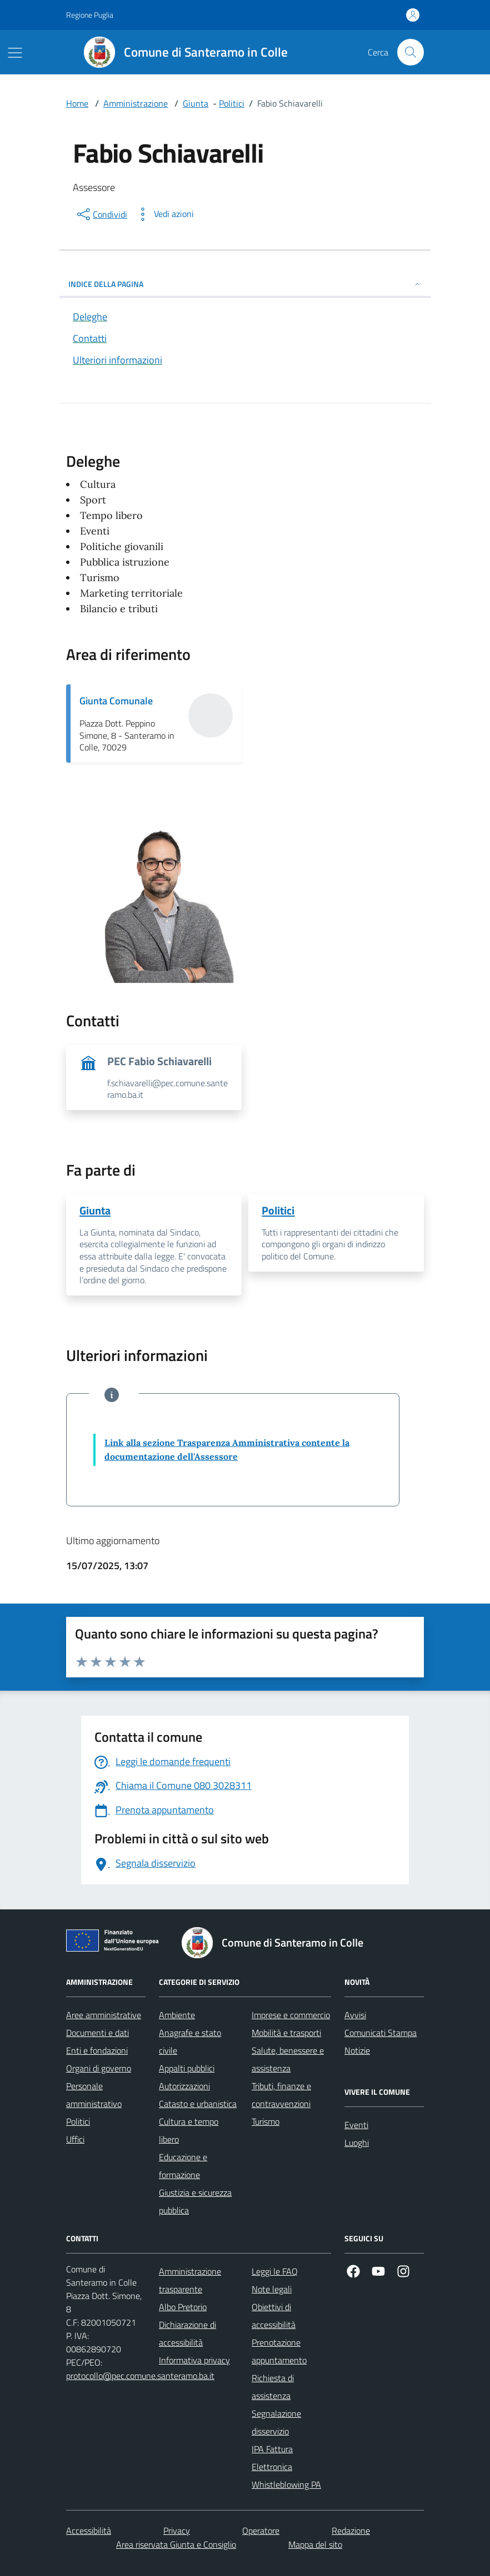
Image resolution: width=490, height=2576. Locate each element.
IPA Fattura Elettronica (272, 2457)
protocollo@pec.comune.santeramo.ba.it (140, 2375)
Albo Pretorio (183, 2306)
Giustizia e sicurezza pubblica (195, 2201)
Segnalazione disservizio (276, 2422)
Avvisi (355, 2015)
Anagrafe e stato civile (190, 2041)
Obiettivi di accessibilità (274, 2315)
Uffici (75, 2139)
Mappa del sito (315, 2544)
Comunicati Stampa (380, 2032)
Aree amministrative (103, 2015)
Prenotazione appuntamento (279, 2351)
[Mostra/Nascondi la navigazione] (15, 52)
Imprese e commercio (291, 2015)
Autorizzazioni (184, 2086)
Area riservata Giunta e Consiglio (176, 2544)
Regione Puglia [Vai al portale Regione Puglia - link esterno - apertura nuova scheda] (89, 15)
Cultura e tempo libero (188, 2130)
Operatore (260, 2530)
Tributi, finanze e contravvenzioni (281, 2094)
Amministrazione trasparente (190, 2280)
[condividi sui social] (101, 214)
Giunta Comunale (116, 700)
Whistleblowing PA (286, 2484)
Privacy (176, 2530)
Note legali (272, 2289)
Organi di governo (98, 2068)
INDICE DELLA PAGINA (245, 284)
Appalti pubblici (186, 2068)
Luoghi (356, 2142)
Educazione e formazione (183, 2165)
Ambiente (177, 2015)
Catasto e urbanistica (198, 2103)
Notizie (357, 2050)
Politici (231, 103)
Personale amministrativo (94, 2094)
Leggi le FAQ (275, 2271)
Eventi (356, 2124)
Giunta (195, 103)
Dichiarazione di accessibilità (187, 2333)
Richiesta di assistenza (273, 2386)
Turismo (265, 2121)
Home (77, 103)
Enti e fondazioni (97, 2050)
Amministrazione (135, 103)
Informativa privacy (194, 2360)
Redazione (351, 2530)
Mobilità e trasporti (286, 2032)
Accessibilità (88, 2530)
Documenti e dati (97, 2032)
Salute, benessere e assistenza (288, 2059)
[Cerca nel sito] (410, 52)
